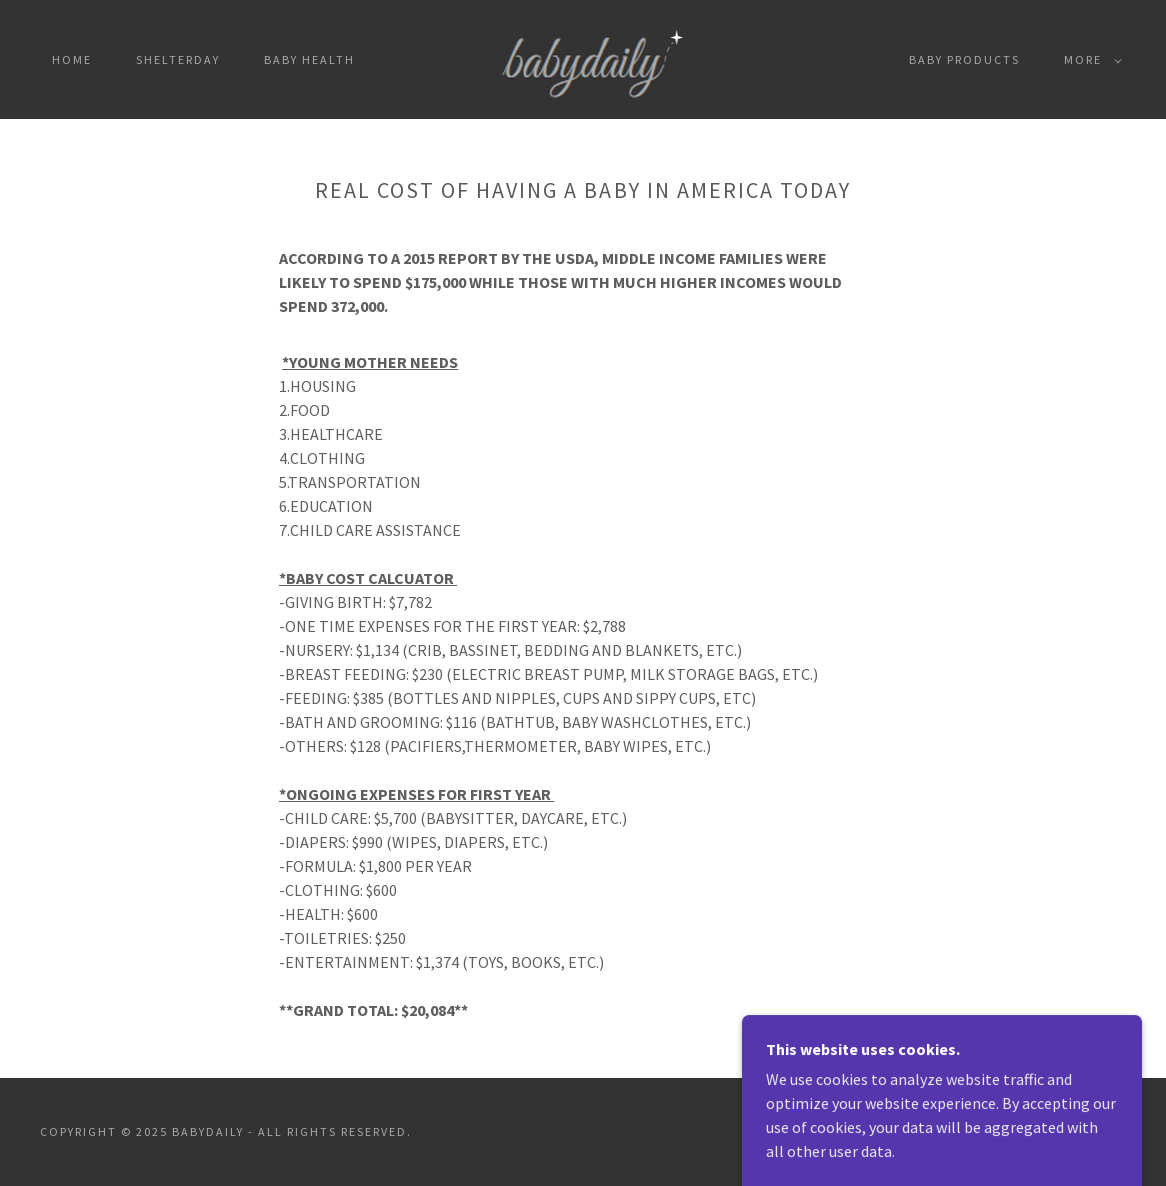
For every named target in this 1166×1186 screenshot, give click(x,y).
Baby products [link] (964, 59)
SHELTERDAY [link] (178, 59)
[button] (1089, 60)
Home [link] (72, 59)
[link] (583, 57)
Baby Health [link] (309, 59)
